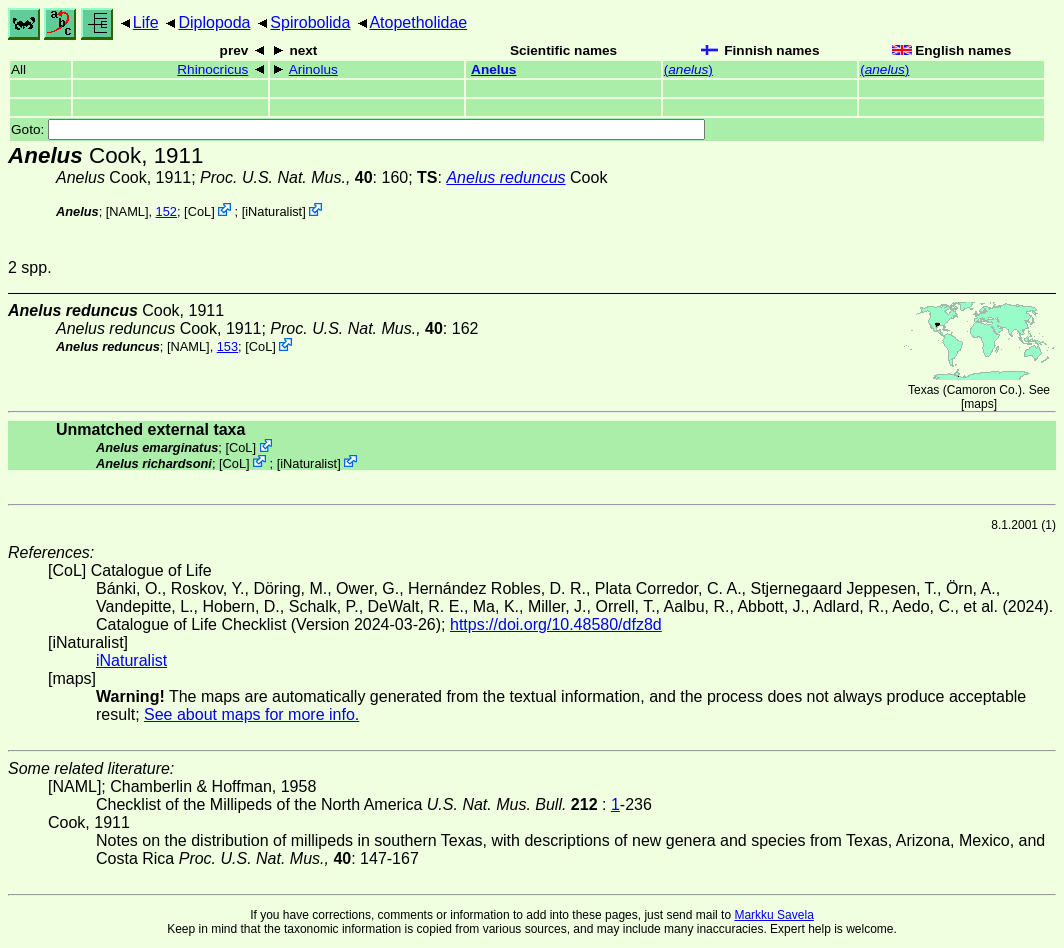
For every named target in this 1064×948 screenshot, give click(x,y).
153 (227, 346)
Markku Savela (773, 915)
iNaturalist (273, 211)
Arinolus (313, 69)
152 (166, 211)
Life (146, 22)
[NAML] (127, 211)
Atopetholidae (418, 22)
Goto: (358, 129)
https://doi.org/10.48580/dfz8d (556, 624)
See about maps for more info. (251, 714)
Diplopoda (214, 22)
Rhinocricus (212, 69)
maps (978, 404)
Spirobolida (310, 22)
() (688, 69)
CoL (199, 211)
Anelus (493, 69)
